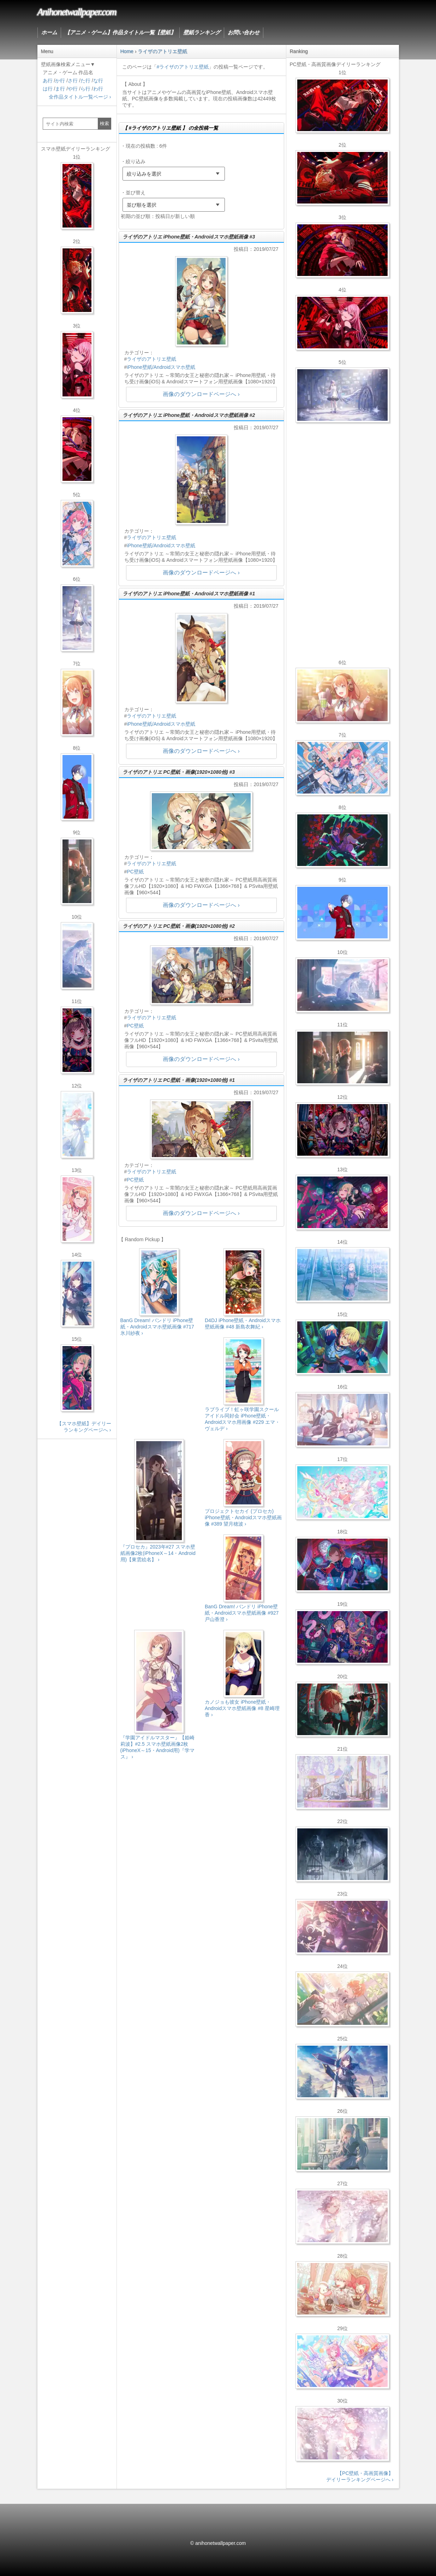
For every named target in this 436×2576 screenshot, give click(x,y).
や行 (73, 89)
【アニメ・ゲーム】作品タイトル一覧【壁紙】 (120, 32)
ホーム (49, 32)
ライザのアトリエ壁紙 (151, 359)
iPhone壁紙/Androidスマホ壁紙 (161, 367)
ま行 (60, 89)
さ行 (73, 80)
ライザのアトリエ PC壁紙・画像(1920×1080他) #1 (179, 1080)
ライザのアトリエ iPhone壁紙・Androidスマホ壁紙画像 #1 (189, 593)
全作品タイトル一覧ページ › (80, 97)
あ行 (48, 80)
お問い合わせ (243, 32)
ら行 (85, 89)
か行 (60, 80)
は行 (48, 89)
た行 (85, 80)
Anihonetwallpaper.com (76, 11)
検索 (104, 123)
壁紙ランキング (201, 32)
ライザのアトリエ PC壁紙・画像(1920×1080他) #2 (179, 926)
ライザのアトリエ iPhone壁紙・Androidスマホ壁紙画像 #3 (189, 237)
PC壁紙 (135, 871)
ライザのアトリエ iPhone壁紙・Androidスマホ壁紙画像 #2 (189, 415)
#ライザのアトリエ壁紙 (183, 67)
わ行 (98, 89)
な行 (98, 80)
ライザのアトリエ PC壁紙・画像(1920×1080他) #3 (179, 772)
